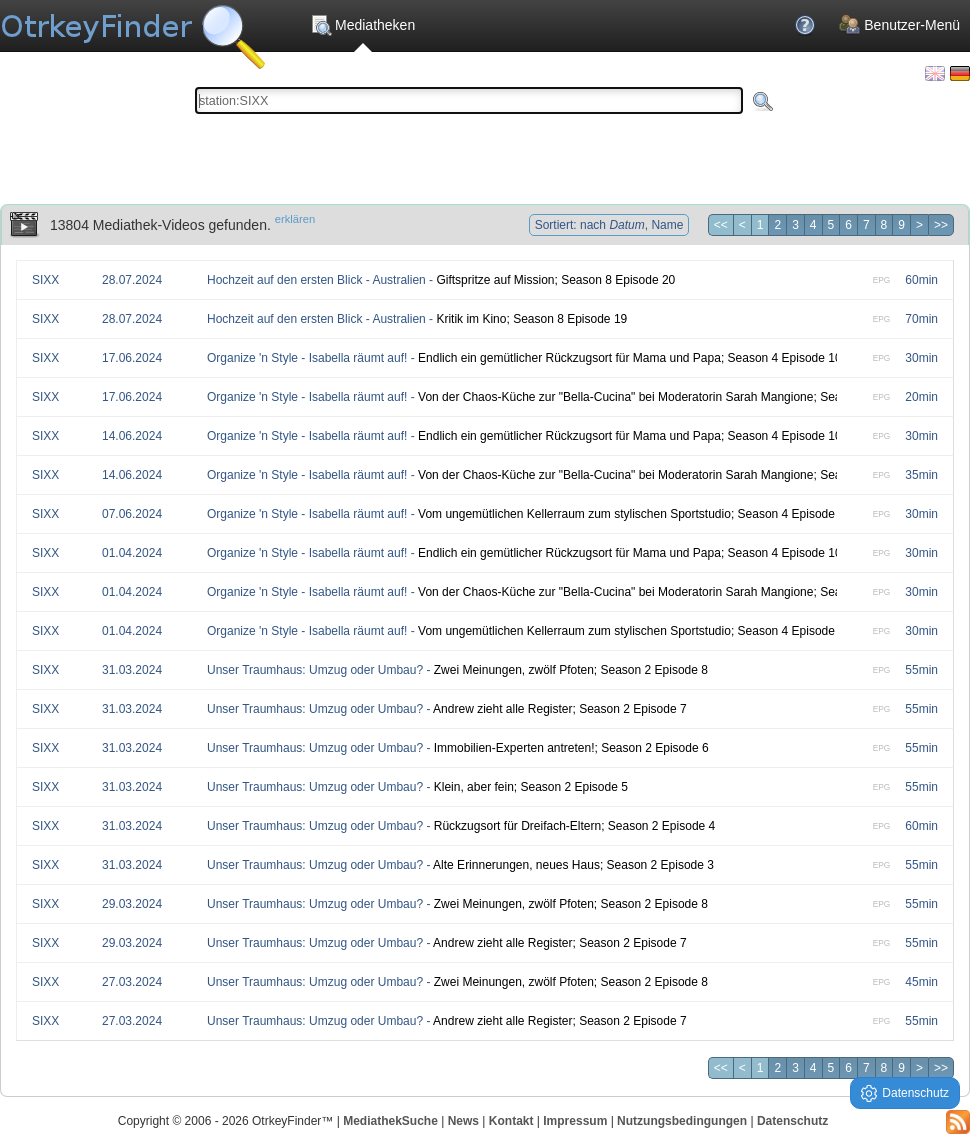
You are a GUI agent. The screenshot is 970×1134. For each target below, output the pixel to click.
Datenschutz (792, 1121)
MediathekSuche (390, 1121)
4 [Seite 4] (813, 225)
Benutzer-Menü (899, 25)
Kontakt (511, 1121)
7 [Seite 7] (866, 225)
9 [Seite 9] (901, 225)
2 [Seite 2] (777, 225)
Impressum (575, 1121)
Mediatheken (362, 25)
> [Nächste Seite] (919, 225)
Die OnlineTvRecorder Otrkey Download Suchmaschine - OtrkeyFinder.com (132, 30)
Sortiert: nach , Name (609, 225)
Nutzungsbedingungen (682, 1121)
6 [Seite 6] (848, 225)
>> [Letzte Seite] (941, 225)
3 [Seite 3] (795, 225)
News (463, 1121)
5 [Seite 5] (831, 225)
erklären (295, 219)
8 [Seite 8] (884, 225)
